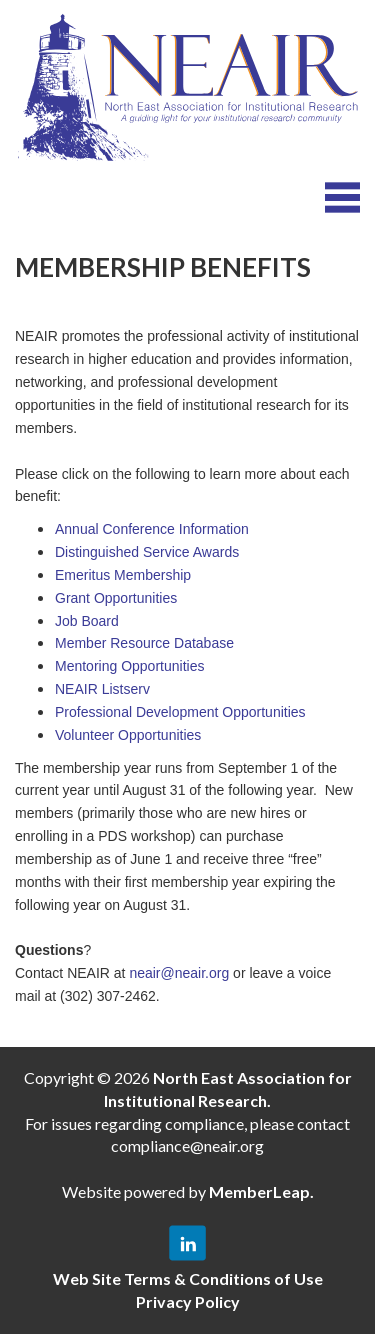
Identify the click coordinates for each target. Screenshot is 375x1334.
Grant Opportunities (116, 598)
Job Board (87, 621)
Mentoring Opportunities (129, 666)
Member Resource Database (144, 643)
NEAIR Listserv (102, 689)
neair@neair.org (179, 973)
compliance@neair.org (187, 1145)
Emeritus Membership (123, 575)
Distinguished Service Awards (147, 552)
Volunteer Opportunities (128, 735)
